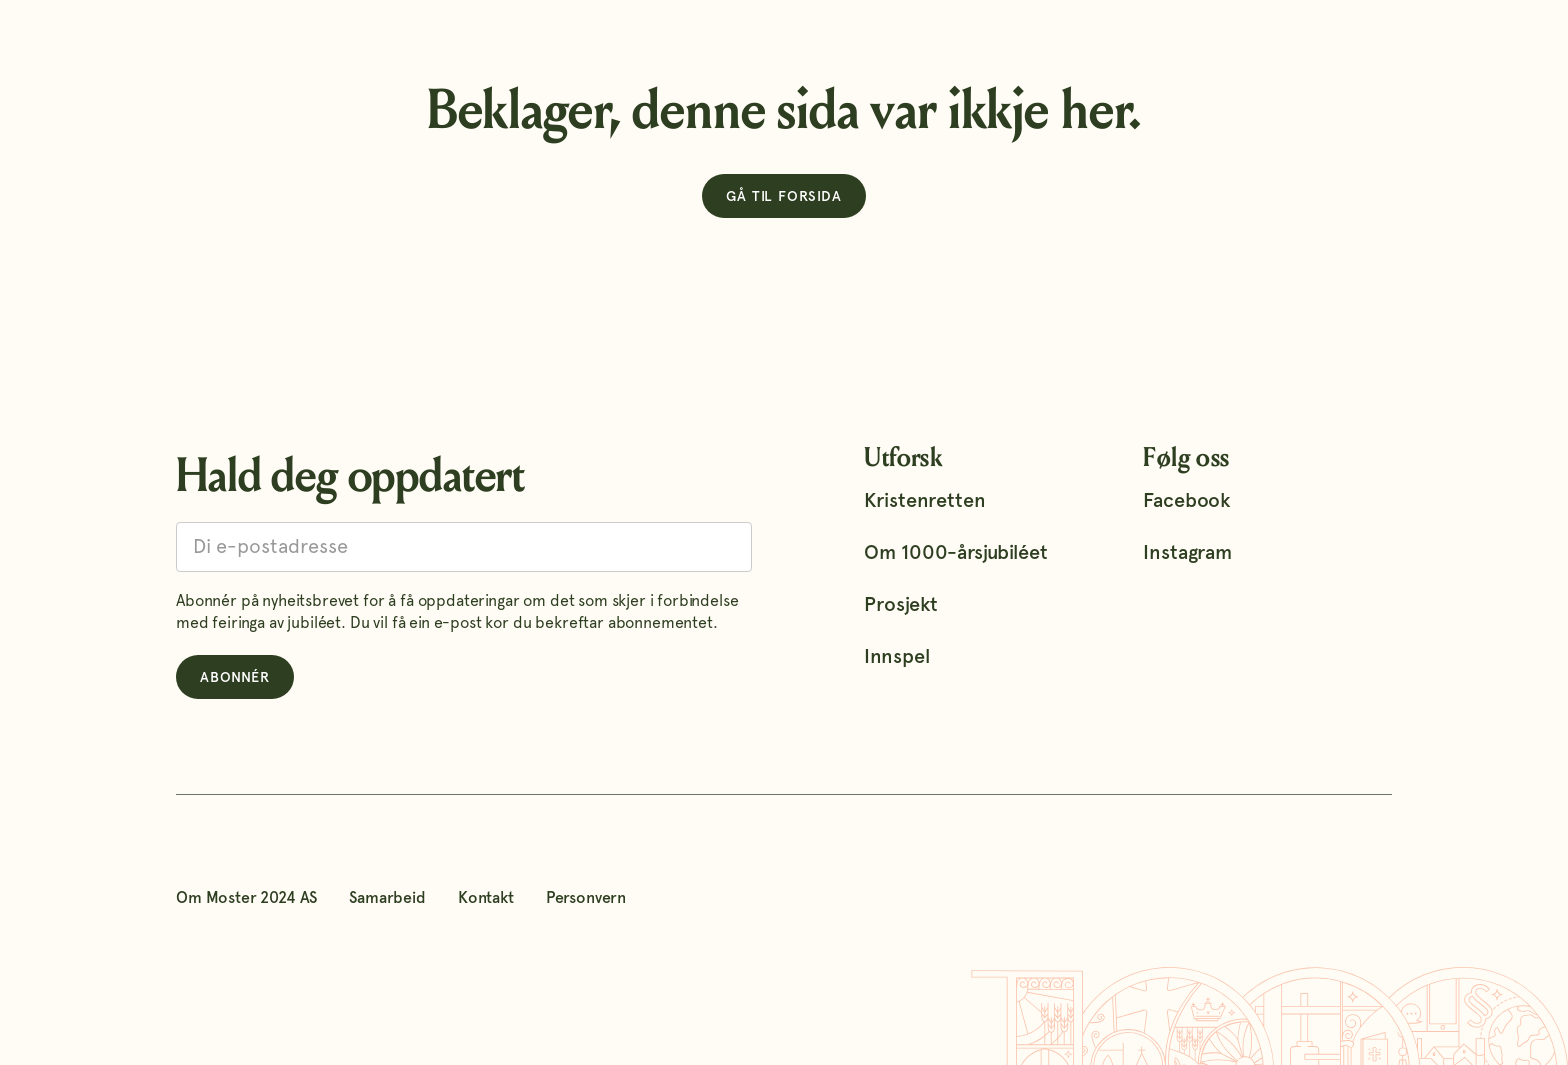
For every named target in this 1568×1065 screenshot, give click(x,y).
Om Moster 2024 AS (246, 897)
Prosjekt (901, 604)
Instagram (1187, 552)
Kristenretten (924, 500)
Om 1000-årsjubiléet (955, 552)
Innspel (896, 656)
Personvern (586, 897)
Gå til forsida (783, 196)
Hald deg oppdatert (350, 475)
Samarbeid (387, 897)
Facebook (1187, 500)
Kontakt (486, 897)
